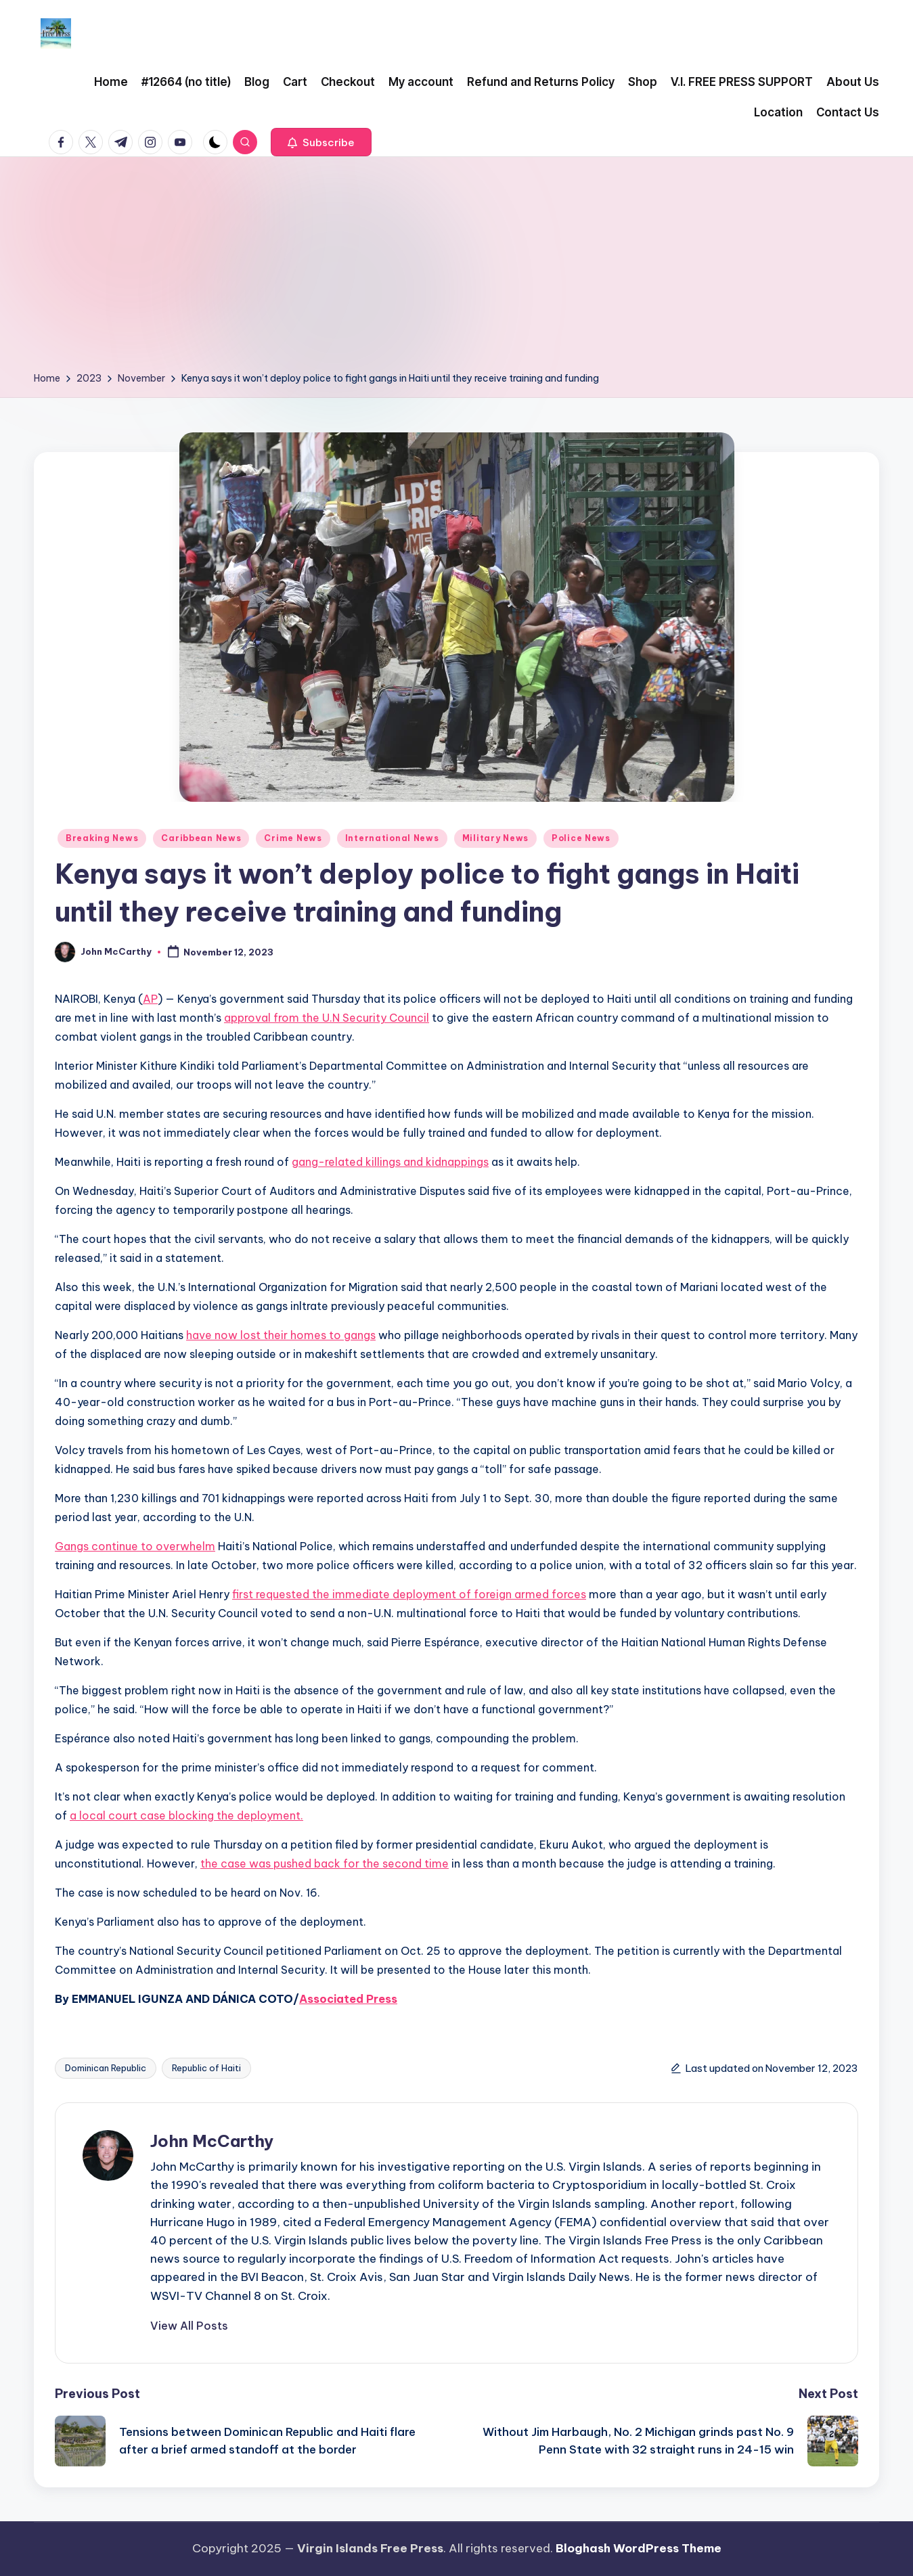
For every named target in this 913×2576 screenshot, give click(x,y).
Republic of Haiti (206, 2067)
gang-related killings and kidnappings (390, 1162)
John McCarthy (211, 2141)
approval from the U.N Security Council (326, 1017)
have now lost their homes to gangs (281, 1335)
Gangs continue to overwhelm (135, 1546)
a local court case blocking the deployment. (186, 1815)
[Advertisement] (457, 268)
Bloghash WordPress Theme (638, 2548)
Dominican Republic (105, 2067)
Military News (495, 838)
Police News (581, 838)
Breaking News (102, 838)
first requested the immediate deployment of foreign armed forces (409, 1594)
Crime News (292, 838)
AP (150, 998)
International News (392, 838)
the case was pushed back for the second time (324, 1863)
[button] (321, 142)
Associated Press (348, 1999)
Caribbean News (201, 838)
